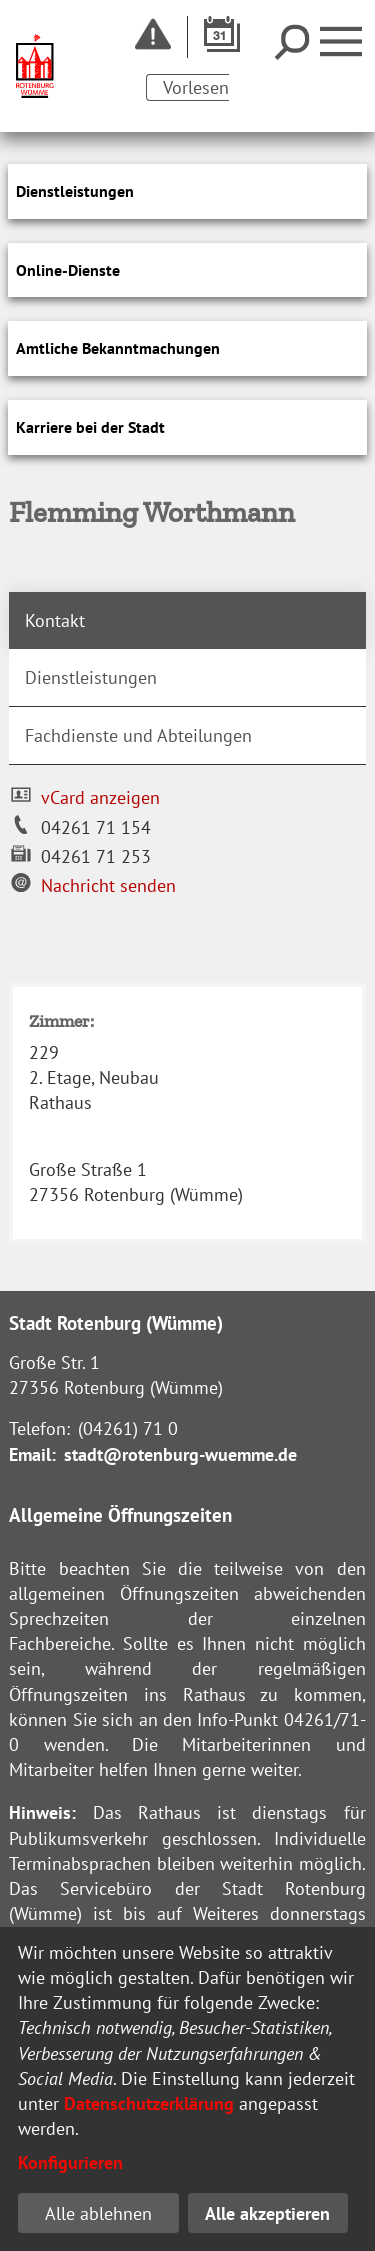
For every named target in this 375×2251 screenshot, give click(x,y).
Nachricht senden (108, 885)
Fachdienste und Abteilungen (138, 735)
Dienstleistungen (91, 677)
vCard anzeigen (100, 797)
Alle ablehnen (98, 2213)
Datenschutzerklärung (149, 2103)
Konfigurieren (70, 2162)
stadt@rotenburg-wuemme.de (180, 1454)
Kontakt (55, 620)
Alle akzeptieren (267, 2213)
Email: (32, 1454)
